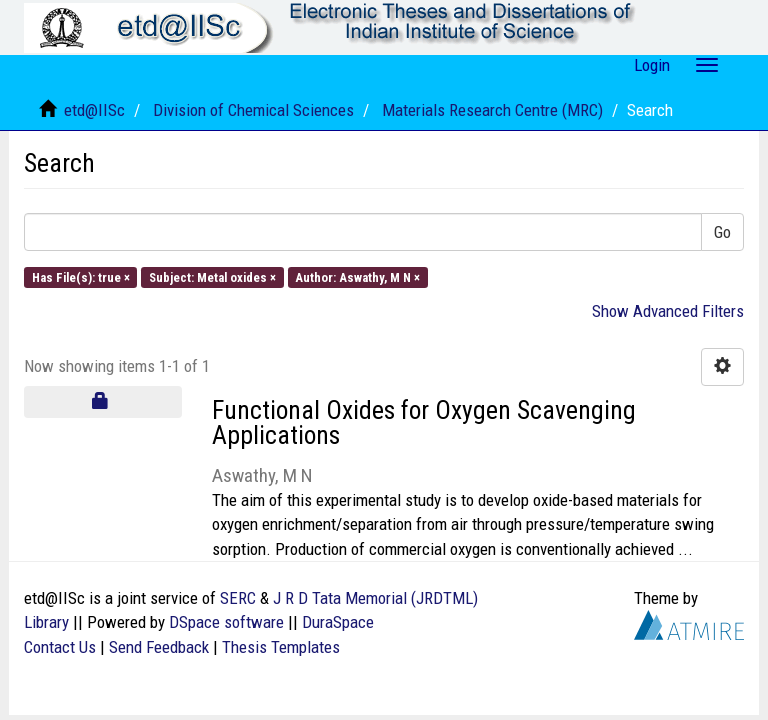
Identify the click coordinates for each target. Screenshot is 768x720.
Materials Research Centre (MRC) (492, 110)
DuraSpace (338, 622)
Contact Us (60, 647)
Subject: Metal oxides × (212, 276)
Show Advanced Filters (668, 311)
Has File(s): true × (81, 276)
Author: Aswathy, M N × (357, 276)
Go (722, 232)
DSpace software (226, 622)
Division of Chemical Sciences (253, 110)
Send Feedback (159, 647)
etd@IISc (94, 110)
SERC (238, 598)
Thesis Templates (281, 647)
